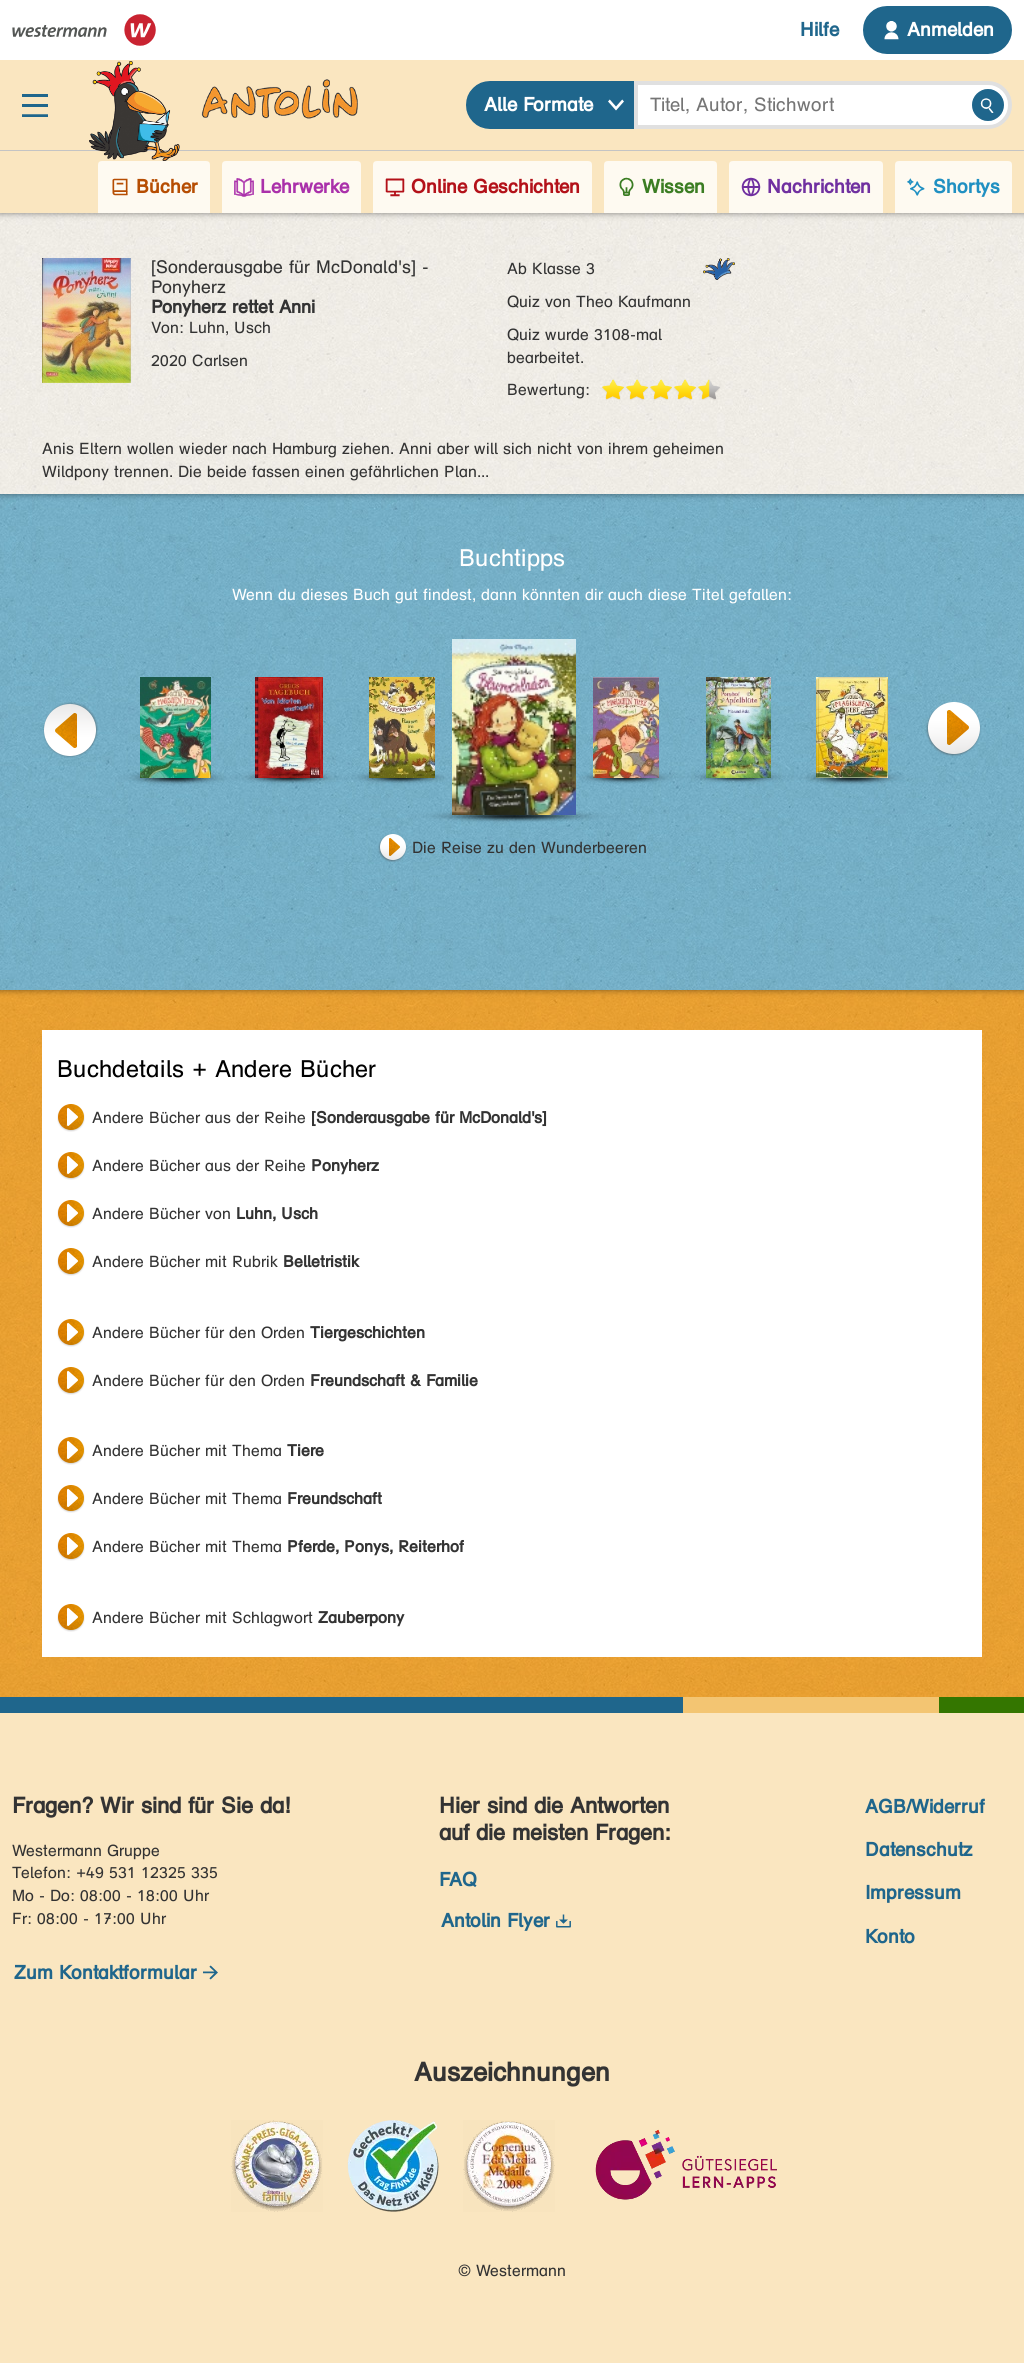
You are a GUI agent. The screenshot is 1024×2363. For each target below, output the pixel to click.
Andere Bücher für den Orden (258, 1332)
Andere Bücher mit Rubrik (225, 1261)
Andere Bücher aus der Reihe (319, 1117)
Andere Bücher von (205, 1213)
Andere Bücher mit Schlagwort (248, 1617)
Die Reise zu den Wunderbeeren (529, 847)
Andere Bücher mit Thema (208, 1450)
